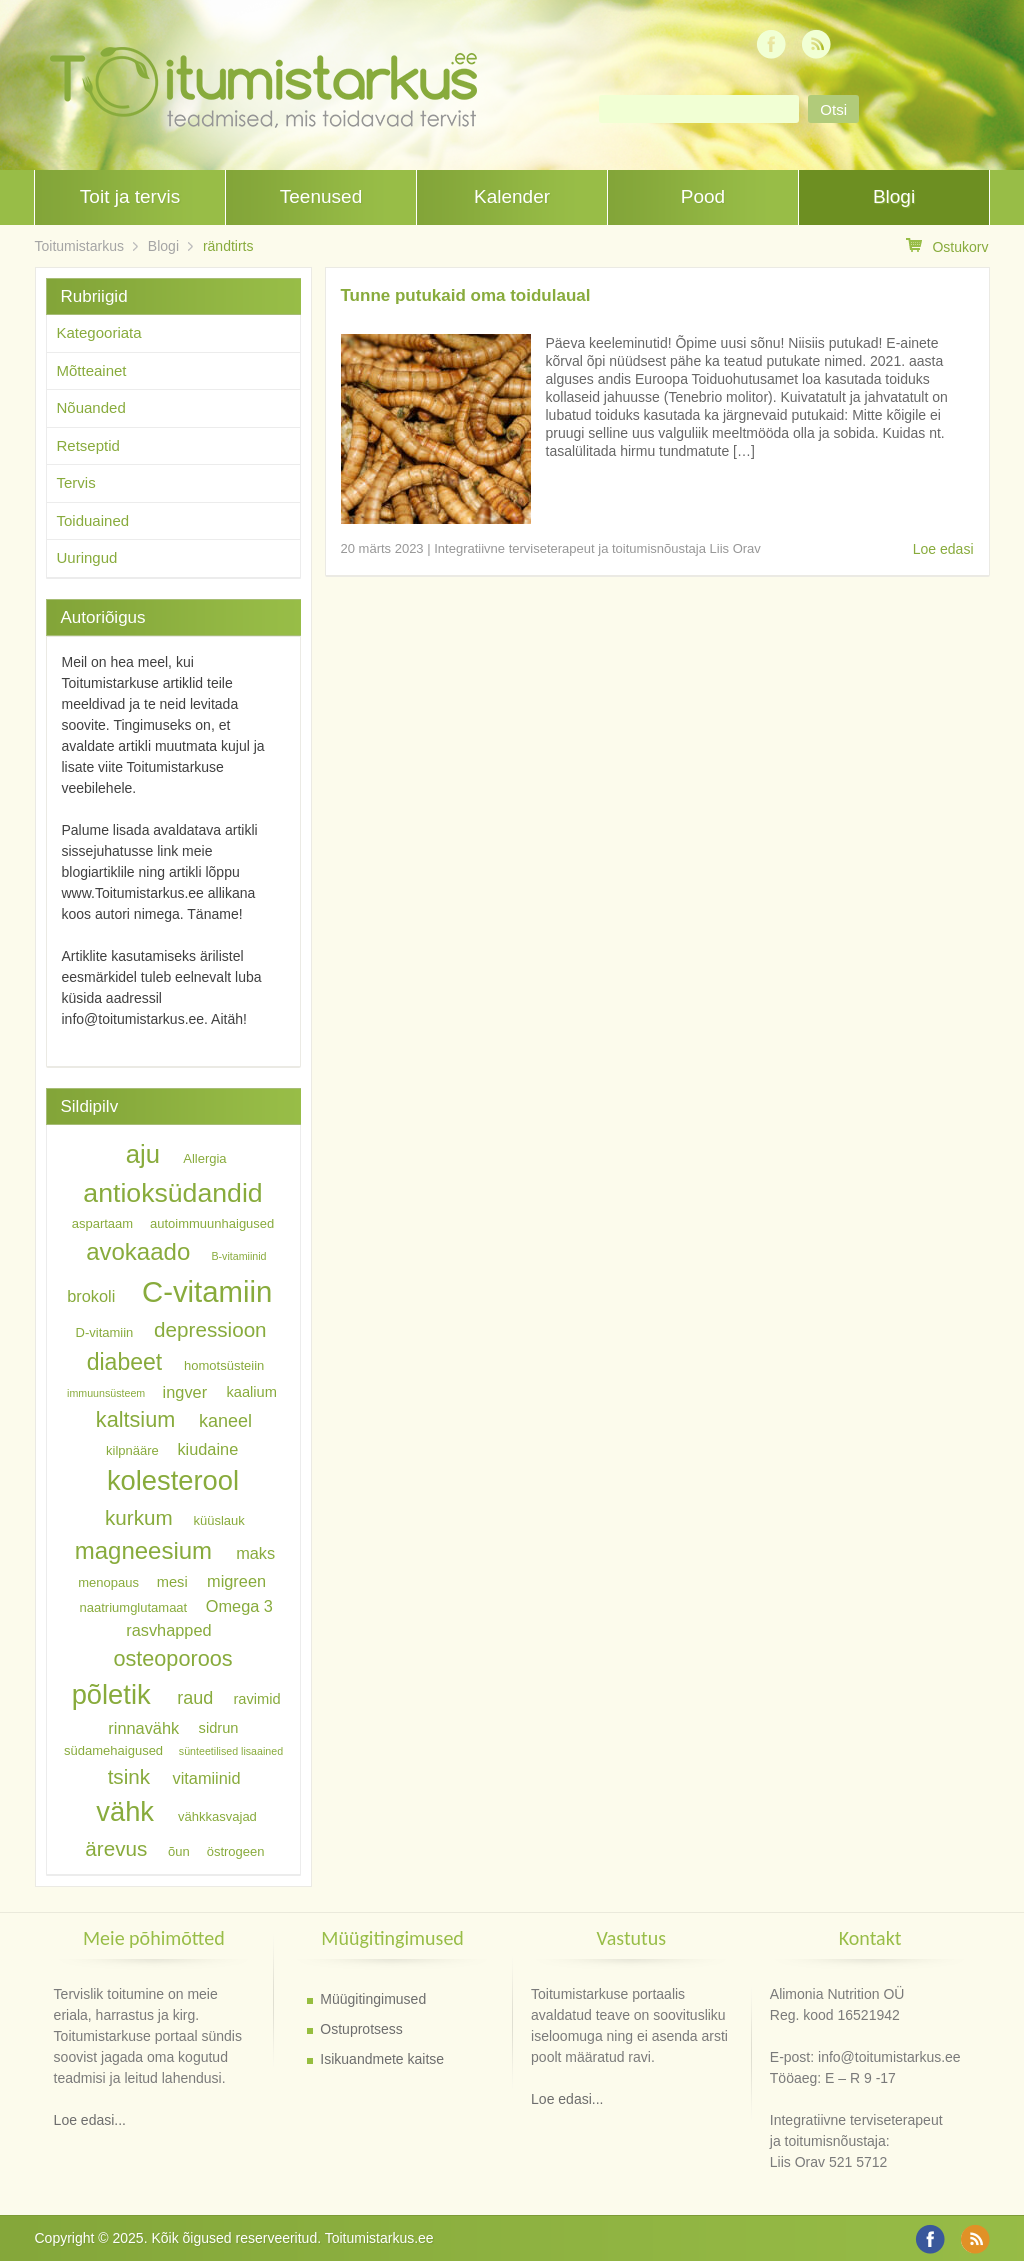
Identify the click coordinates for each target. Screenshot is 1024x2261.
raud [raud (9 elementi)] (195, 1698)
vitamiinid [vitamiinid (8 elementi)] (206, 1778)
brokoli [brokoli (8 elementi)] (91, 1296)
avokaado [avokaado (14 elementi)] (138, 1251)
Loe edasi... (90, 2120)
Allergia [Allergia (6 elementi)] (204, 1158)
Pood (703, 196)
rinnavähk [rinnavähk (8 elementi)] (143, 1728)
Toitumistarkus (79, 246)
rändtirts (228, 246)
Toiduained (93, 520)
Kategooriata (99, 332)
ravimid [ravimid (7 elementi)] (256, 1699)
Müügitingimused (373, 1999)
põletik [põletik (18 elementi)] (111, 1694)
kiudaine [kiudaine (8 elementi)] (207, 1448)
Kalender (512, 196)
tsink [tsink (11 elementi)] (129, 1776)
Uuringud (87, 557)
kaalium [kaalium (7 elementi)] (251, 1392)
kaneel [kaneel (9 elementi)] (225, 1421)
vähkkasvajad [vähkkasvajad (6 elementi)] (217, 1816)
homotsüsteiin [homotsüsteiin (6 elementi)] (224, 1365)
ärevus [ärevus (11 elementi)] (116, 1848)
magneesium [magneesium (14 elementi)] (143, 1550)
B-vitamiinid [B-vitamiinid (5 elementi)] (238, 1256)
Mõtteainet (92, 370)
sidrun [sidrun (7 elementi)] (219, 1729)
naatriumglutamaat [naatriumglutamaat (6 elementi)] (134, 1606)
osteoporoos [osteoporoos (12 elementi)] (172, 1657)
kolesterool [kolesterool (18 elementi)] (173, 1480)
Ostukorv (947, 246)
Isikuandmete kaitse (382, 2059)
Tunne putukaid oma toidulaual (466, 295)
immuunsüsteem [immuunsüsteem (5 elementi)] (106, 1393)
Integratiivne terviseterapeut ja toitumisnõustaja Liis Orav (597, 548)
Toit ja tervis (130, 196)
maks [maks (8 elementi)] (255, 1553)
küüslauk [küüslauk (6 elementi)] (218, 1520)
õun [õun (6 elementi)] (179, 1851)
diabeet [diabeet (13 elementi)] (124, 1362)
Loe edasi (943, 549)
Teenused (321, 196)
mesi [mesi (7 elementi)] (172, 1582)
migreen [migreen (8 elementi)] (236, 1581)
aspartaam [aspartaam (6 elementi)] (102, 1223)
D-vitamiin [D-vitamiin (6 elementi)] (105, 1332)
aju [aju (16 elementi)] (143, 1154)
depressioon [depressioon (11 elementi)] (210, 1329)
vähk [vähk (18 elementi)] (125, 1811)
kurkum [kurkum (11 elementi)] (139, 1517)
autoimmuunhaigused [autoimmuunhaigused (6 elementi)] (212, 1223)
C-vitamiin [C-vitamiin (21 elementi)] (207, 1291)
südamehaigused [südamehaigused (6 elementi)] (113, 1750)
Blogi (894, 196)
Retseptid (88, 445)
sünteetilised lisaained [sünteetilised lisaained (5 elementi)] (231, 1751)
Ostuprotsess (361, 2029)
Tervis (76, 482)
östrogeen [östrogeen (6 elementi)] (236, 1851)
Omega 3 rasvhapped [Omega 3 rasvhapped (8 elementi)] (199, 1617)
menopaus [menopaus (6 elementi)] (108, 1582)
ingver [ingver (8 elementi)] (185, 1391)
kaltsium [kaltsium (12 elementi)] (135, 1419)
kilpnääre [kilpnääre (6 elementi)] (132, 1449)
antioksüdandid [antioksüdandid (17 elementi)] (172, 1193)
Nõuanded (91, 407)
